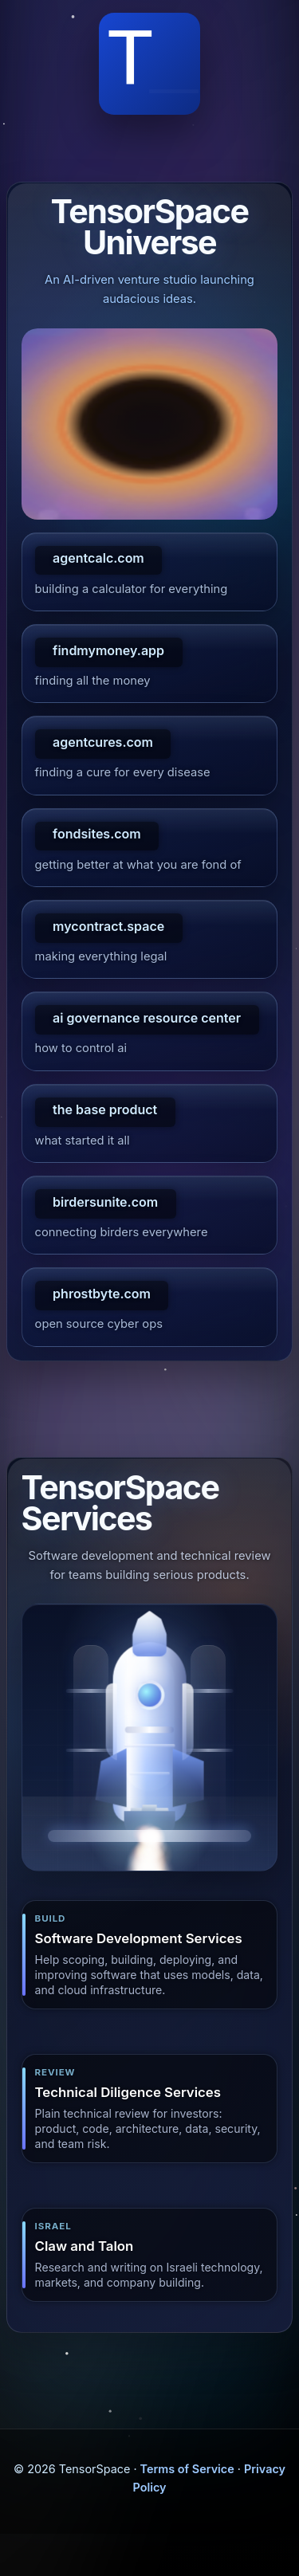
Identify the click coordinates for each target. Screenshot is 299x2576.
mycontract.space (108, 926)
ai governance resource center (147, 1018)
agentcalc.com (98, 558)
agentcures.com (103, 742)
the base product (105, 1109)
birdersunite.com (105, 1202)
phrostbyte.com (102, 1294)
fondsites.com (97, 834)
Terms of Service (187, 2469)
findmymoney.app (108, 650)
